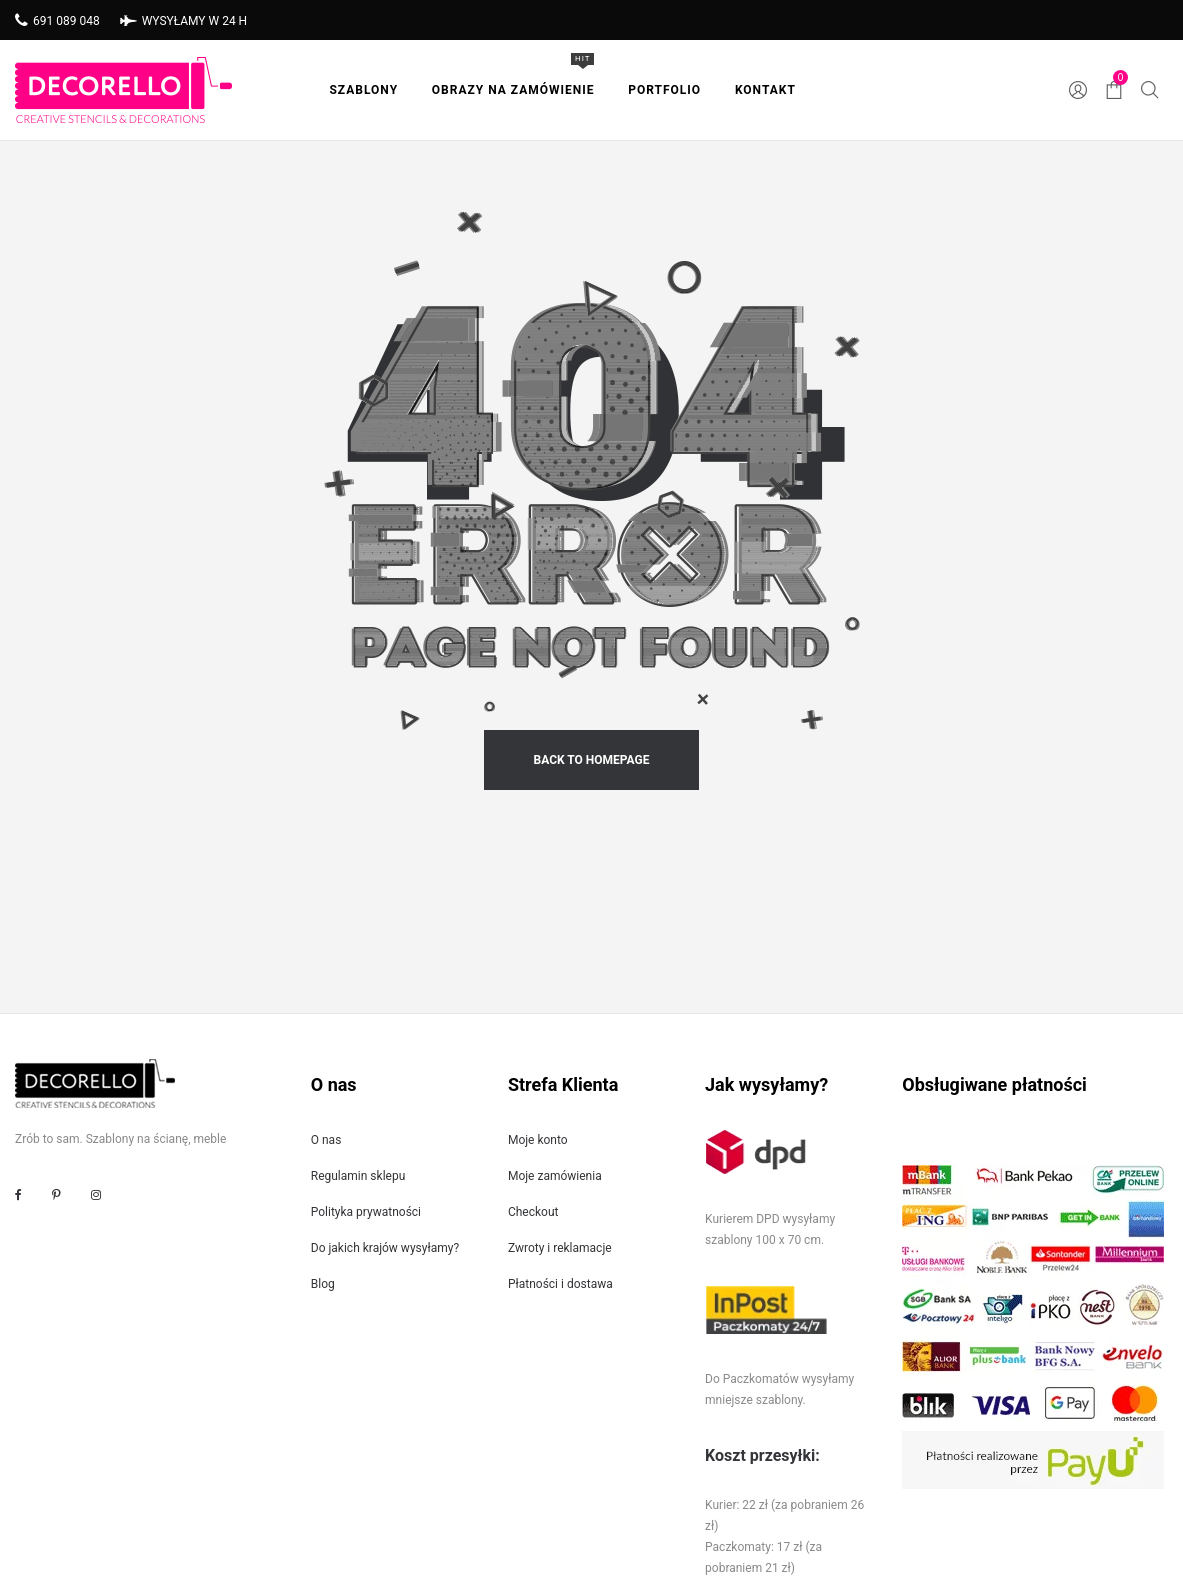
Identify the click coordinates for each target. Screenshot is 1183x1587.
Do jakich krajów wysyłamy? (385, 1248)
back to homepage (592, 760)
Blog (323, 1284)
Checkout (533, 1212)
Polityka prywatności (366, 1212)
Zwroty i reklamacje (560, 1248)
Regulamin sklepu (358, 1176)
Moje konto (538, 1140)
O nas (326, 1140)
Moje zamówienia (555, 1176)
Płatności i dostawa (560, 1284)
